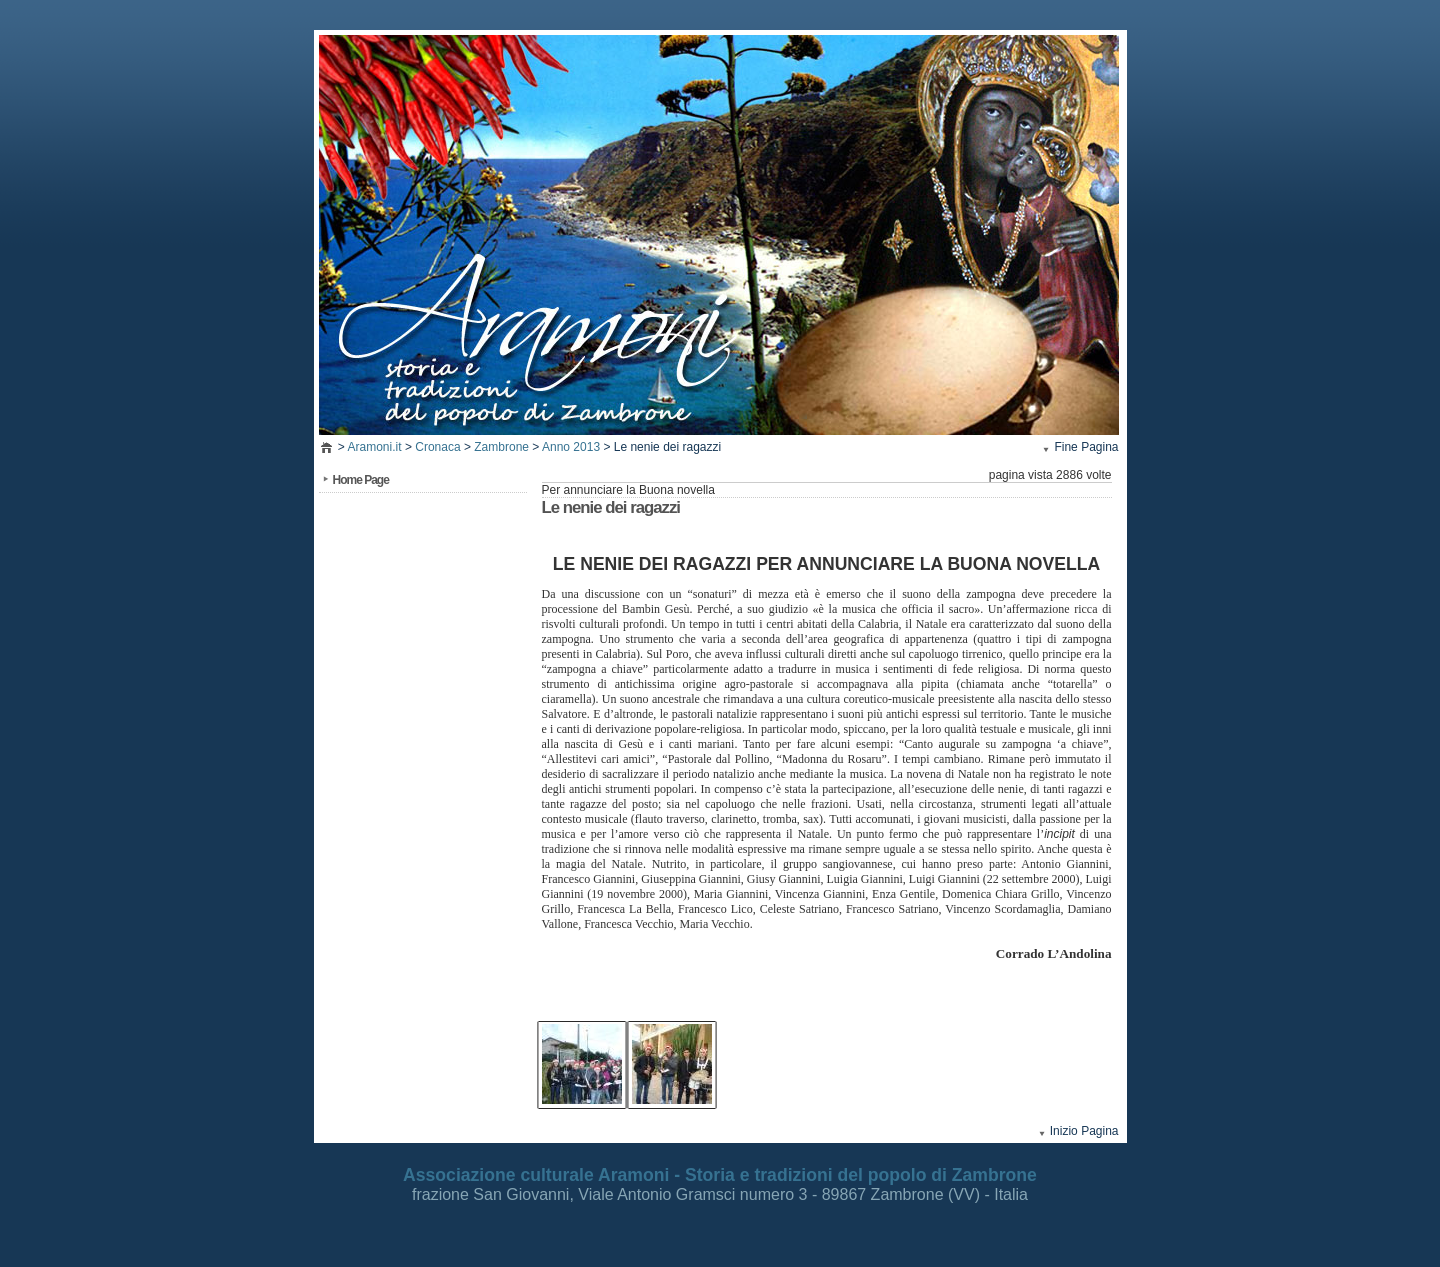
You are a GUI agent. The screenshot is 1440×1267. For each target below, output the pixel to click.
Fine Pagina (1086, 447)
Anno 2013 (571, 447)
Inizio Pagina (1084, 1131)
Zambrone (501, 447)
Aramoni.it (375, 447)
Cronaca (437, 447)
